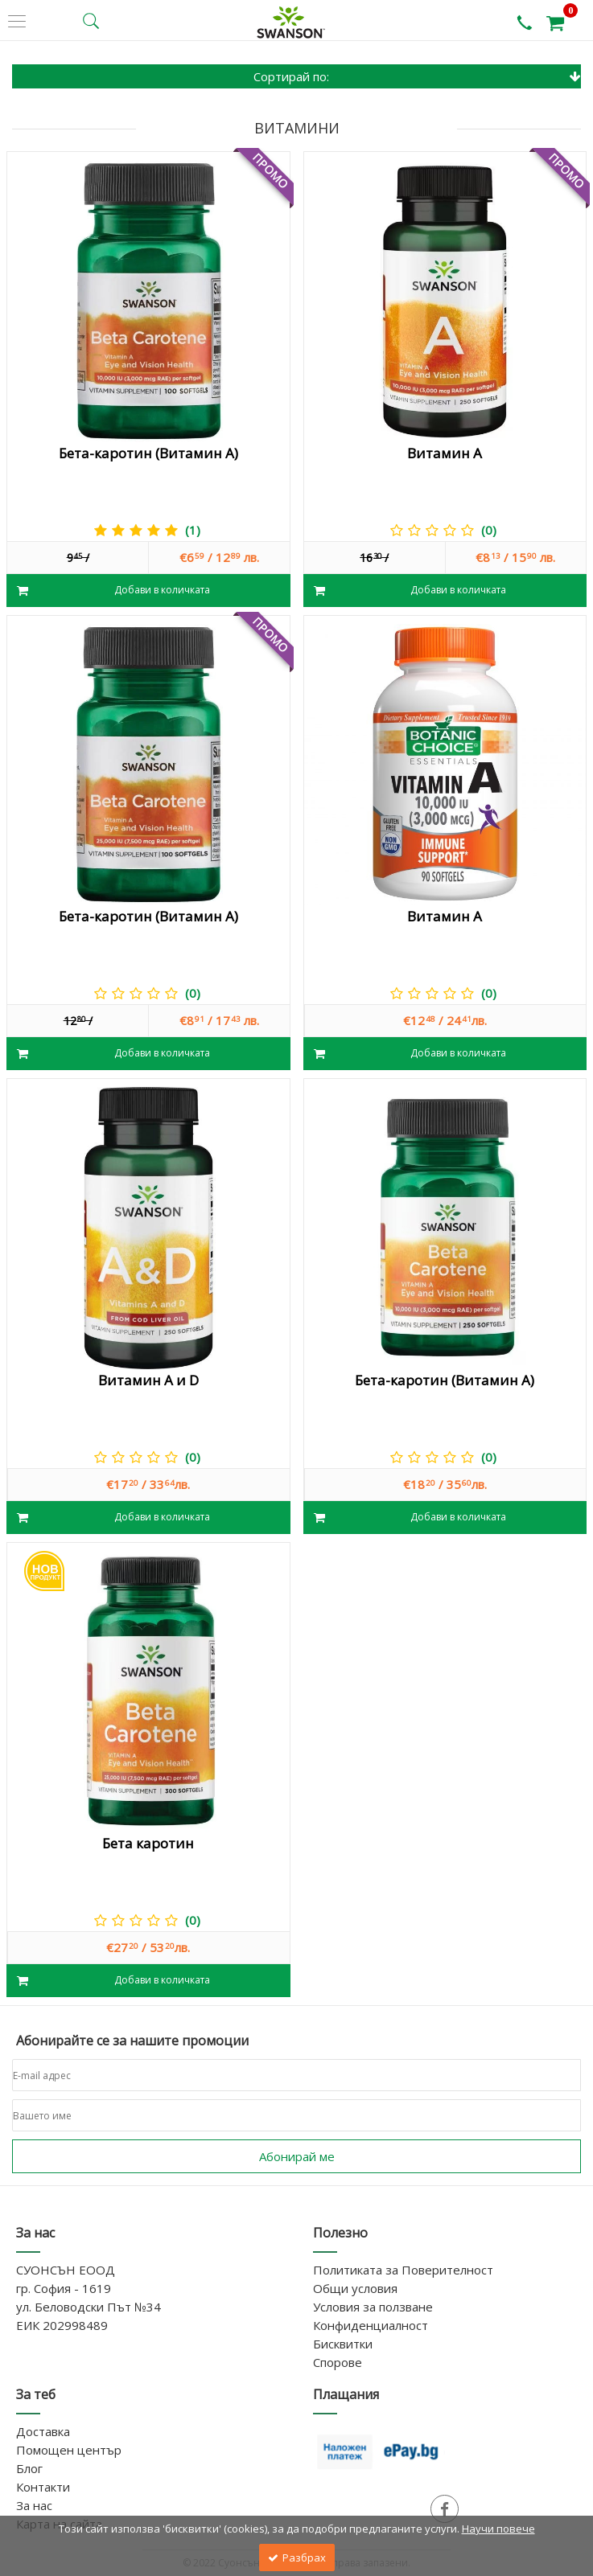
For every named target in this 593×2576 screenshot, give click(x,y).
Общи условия (355, 2288)
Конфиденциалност (370, 2325)
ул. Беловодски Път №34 (88, 2307)
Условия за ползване (373, 2307)
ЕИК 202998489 (62, 2325)
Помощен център (68, 2450)
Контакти (43, 2487)
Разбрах (297, 2557)
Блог (29, 2468)
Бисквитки (343, 2344)
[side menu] (17, 21)
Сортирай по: (417, 76)
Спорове (337, 2362)
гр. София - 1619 (63, 2288)
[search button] (91, 21)
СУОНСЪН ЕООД (65, 2270)
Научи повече (498, 2528)
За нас (34, 2505)
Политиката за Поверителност (403, 2270)
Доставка (43, 2431)
